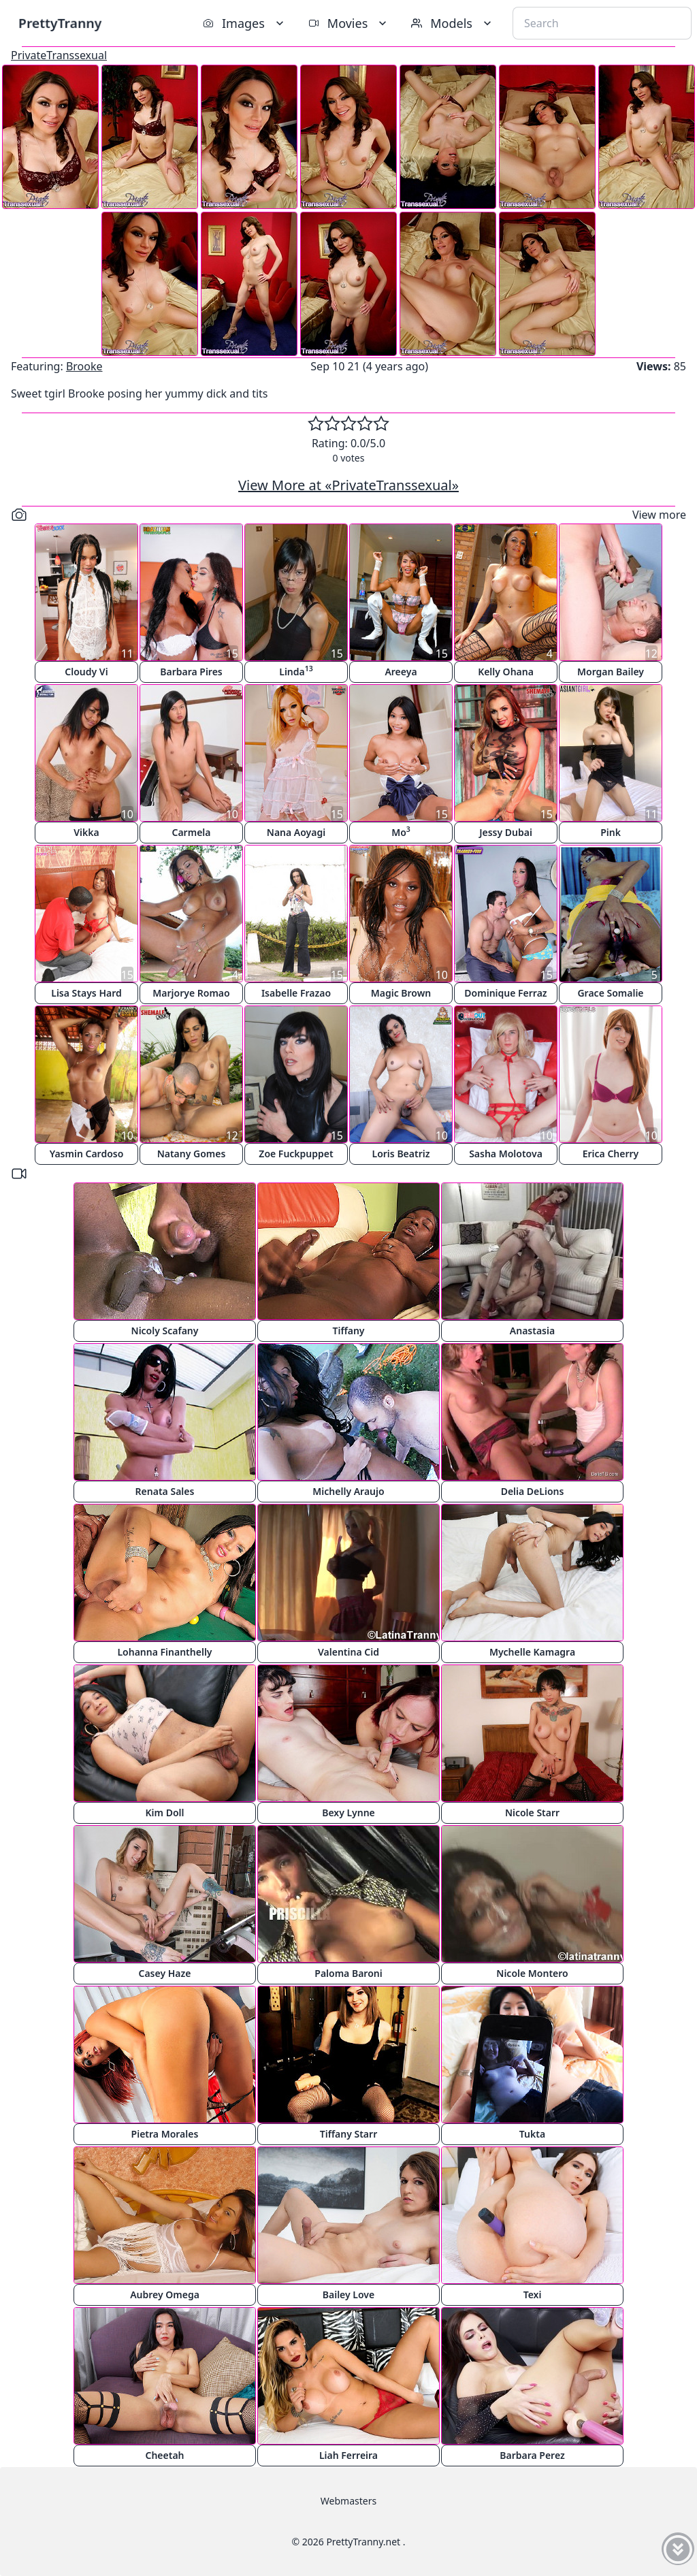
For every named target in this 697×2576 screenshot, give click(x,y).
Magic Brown (401, 992)
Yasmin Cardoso (87, 1153)
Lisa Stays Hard (86, 992)
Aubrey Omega (164, 2294)
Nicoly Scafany (165, 1330)
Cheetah (164, 2455)
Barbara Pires (191, 671)
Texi (532, 2294)
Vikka (86, 832)
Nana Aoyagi (296, 832)
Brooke (84, 366)
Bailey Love (348, 2294)
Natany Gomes (191, 1153)
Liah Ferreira (348, 2455)
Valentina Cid (348, 1651)
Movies (348, 23)
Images (245, 23)
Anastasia (532, 1330)
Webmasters (348, 2500)
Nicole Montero (532, 1973)
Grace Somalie (610, 992)
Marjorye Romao (190, 992)
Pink (610, 832)
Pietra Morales (165, 2133)
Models (452, 23)
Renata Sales (165, 1491)
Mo (400, 831)
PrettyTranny (60, 23)
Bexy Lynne (348, 1812)
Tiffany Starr (348, 2133)
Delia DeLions (532, 1491)
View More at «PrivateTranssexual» (348, 485)
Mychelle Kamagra (532, 1651)
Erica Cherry (611, 1153)
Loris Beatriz (401, 1153)
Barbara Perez (532, 2455)
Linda (296, 671)
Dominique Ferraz (505, 992)
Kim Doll (165, 1812)
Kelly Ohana (506, 671)
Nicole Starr (532, 1812)
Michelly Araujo (348, 1491)
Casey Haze (165, 1973)
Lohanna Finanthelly (164, 1651)
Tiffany (348, 1330)
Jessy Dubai (505, 832)
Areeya (401, 671)
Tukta (532, 2133)
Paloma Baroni (348, 1973)
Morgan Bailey (610, 671)
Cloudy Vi (86, 671)
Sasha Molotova (505, 1153)
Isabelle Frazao (296, 992)
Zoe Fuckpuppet (296, 1153)
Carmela (191, 832)
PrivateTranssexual (59, 55)
